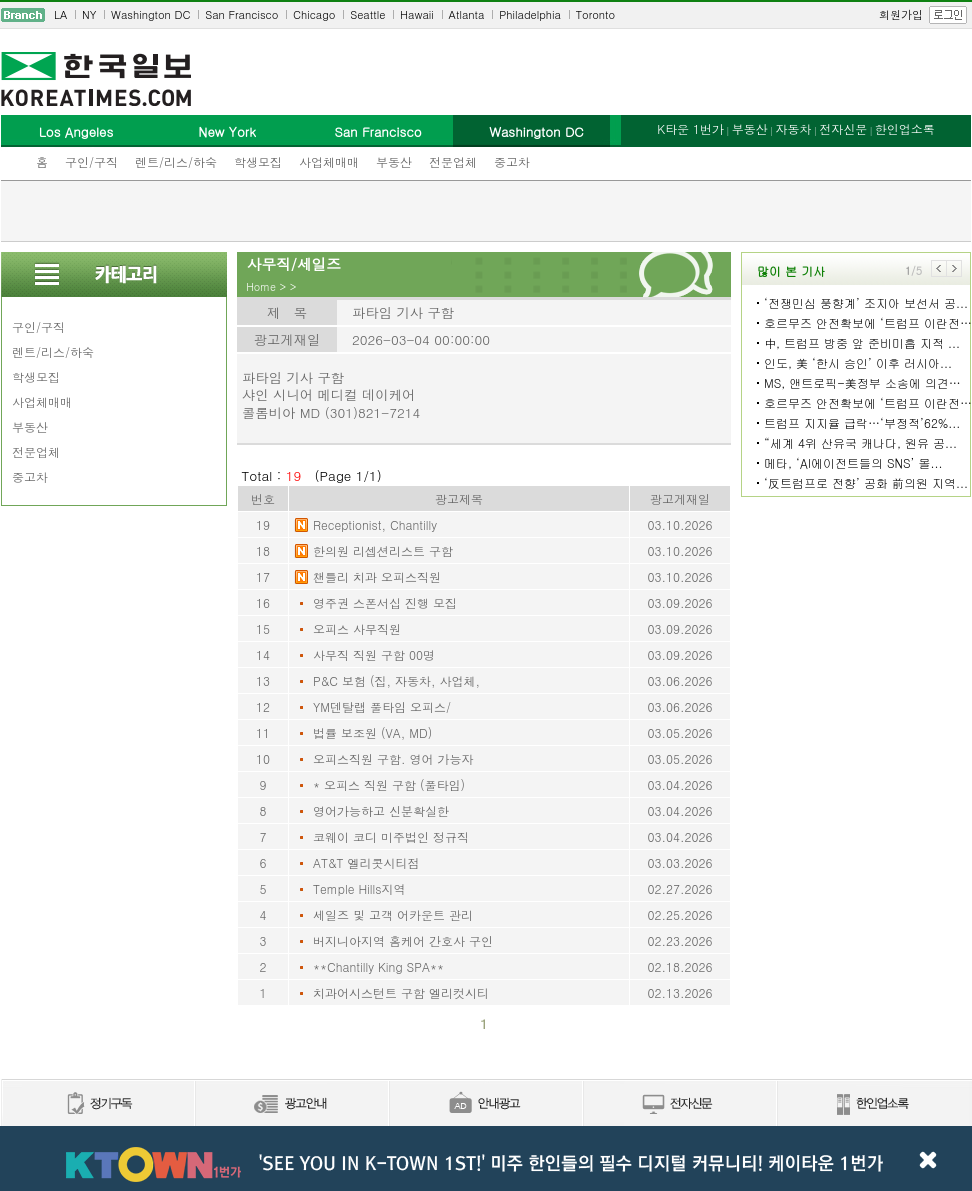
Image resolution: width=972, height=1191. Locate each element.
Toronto (595, 14)
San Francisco (241, 14)
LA (60, 14)
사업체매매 (329, 161)
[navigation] (486, 15)
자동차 (793, 128)
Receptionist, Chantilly (375, 524)
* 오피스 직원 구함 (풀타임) (389, 784)
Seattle (367, 14)
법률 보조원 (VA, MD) (372, 732)
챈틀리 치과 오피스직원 (377, 576)
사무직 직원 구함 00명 (374, 654)
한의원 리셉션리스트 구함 (383, 550)
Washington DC (150, 14)
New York (226, 131)
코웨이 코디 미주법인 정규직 (391, 836)
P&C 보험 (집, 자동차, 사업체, (396, 680)
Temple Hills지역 (359, 888)
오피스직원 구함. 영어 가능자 (393, 758)
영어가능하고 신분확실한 (381, 810)
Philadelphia (530, 14)
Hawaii (417, 14)
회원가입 (901, 14)
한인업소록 (905, 128)
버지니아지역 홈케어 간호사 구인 (403, 940)
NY (89, 14)
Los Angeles (76, 131)
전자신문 (843, 128)
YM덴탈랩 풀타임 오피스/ (382, 706)
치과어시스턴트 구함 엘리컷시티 (401, 992)
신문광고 (291, 1104)
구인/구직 (91, 161)
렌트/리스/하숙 (176, 161)
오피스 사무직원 (357, 628)
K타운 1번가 (690, 128)
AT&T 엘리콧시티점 (366, 862)
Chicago (314, 14)
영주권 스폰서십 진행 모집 (385, 602)
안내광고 (485, 1104)
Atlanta (467, 14)
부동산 (394, 161)
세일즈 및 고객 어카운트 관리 (393, 914)
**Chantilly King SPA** (378, 966)
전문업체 (453, 161)
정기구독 (97, 1104)
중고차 (512, 161)
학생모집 (258, 161)
